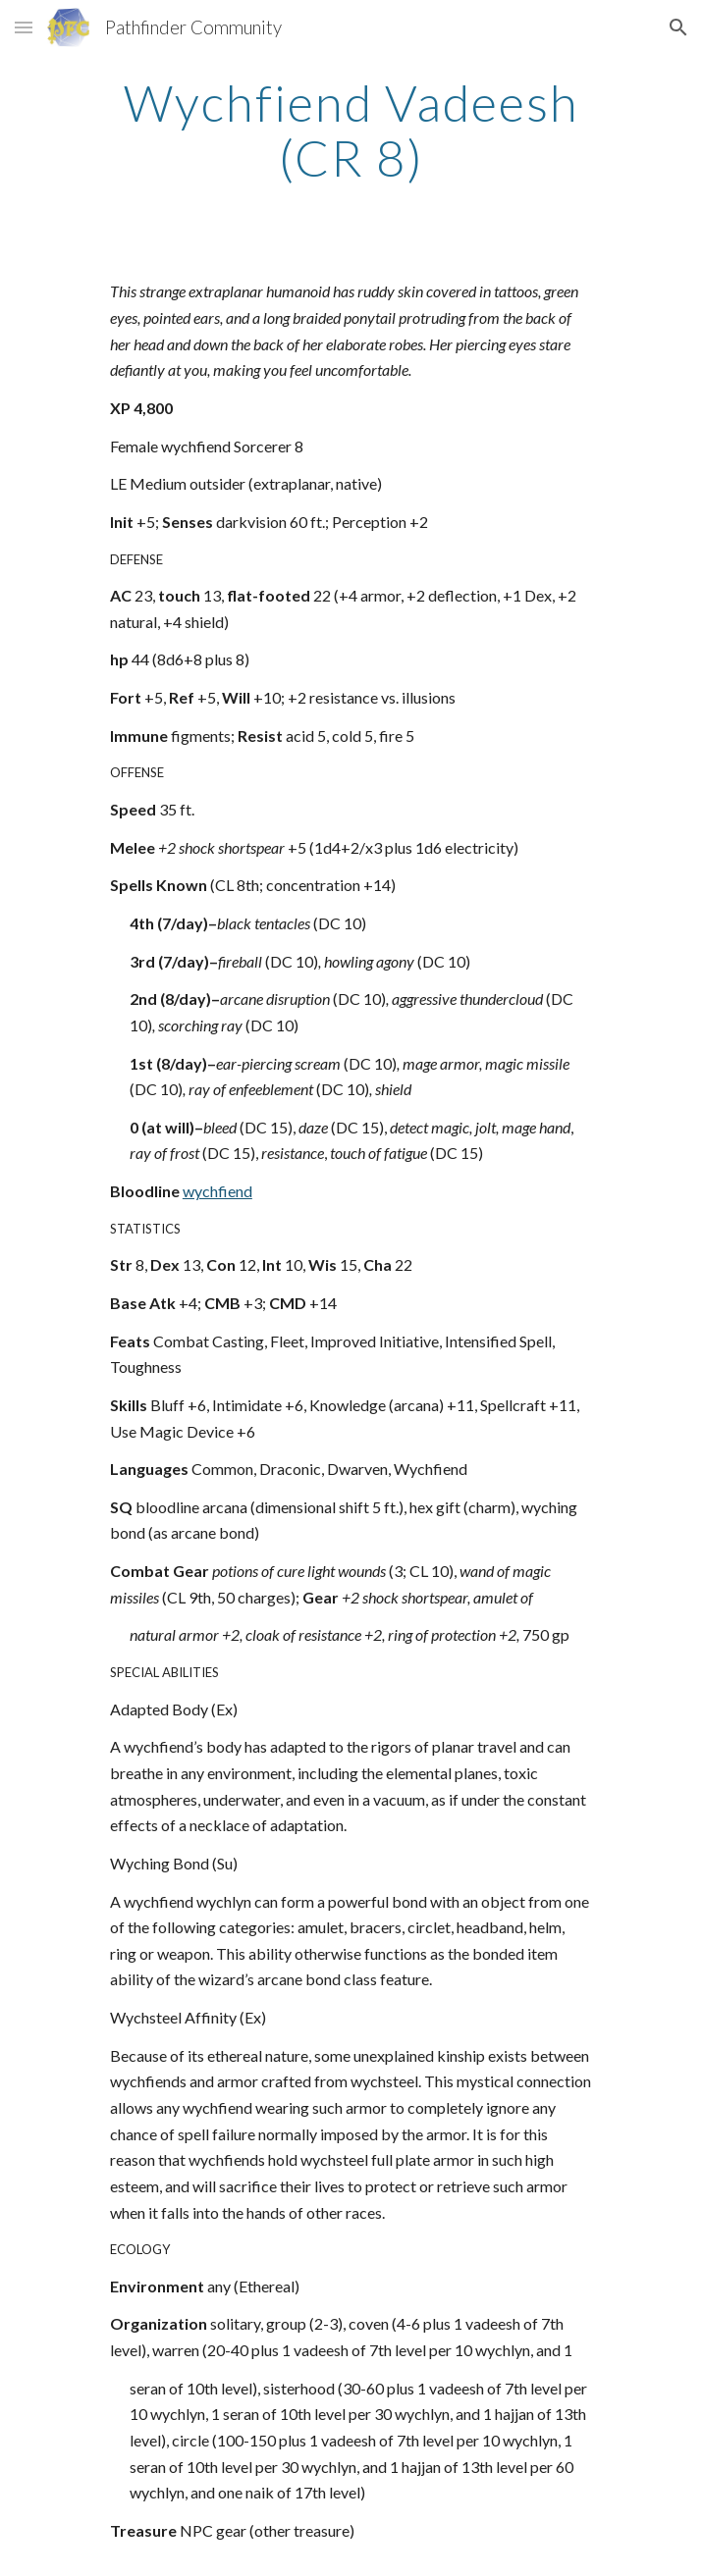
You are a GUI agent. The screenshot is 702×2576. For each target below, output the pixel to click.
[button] (23, 27)
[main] (351, 130)
